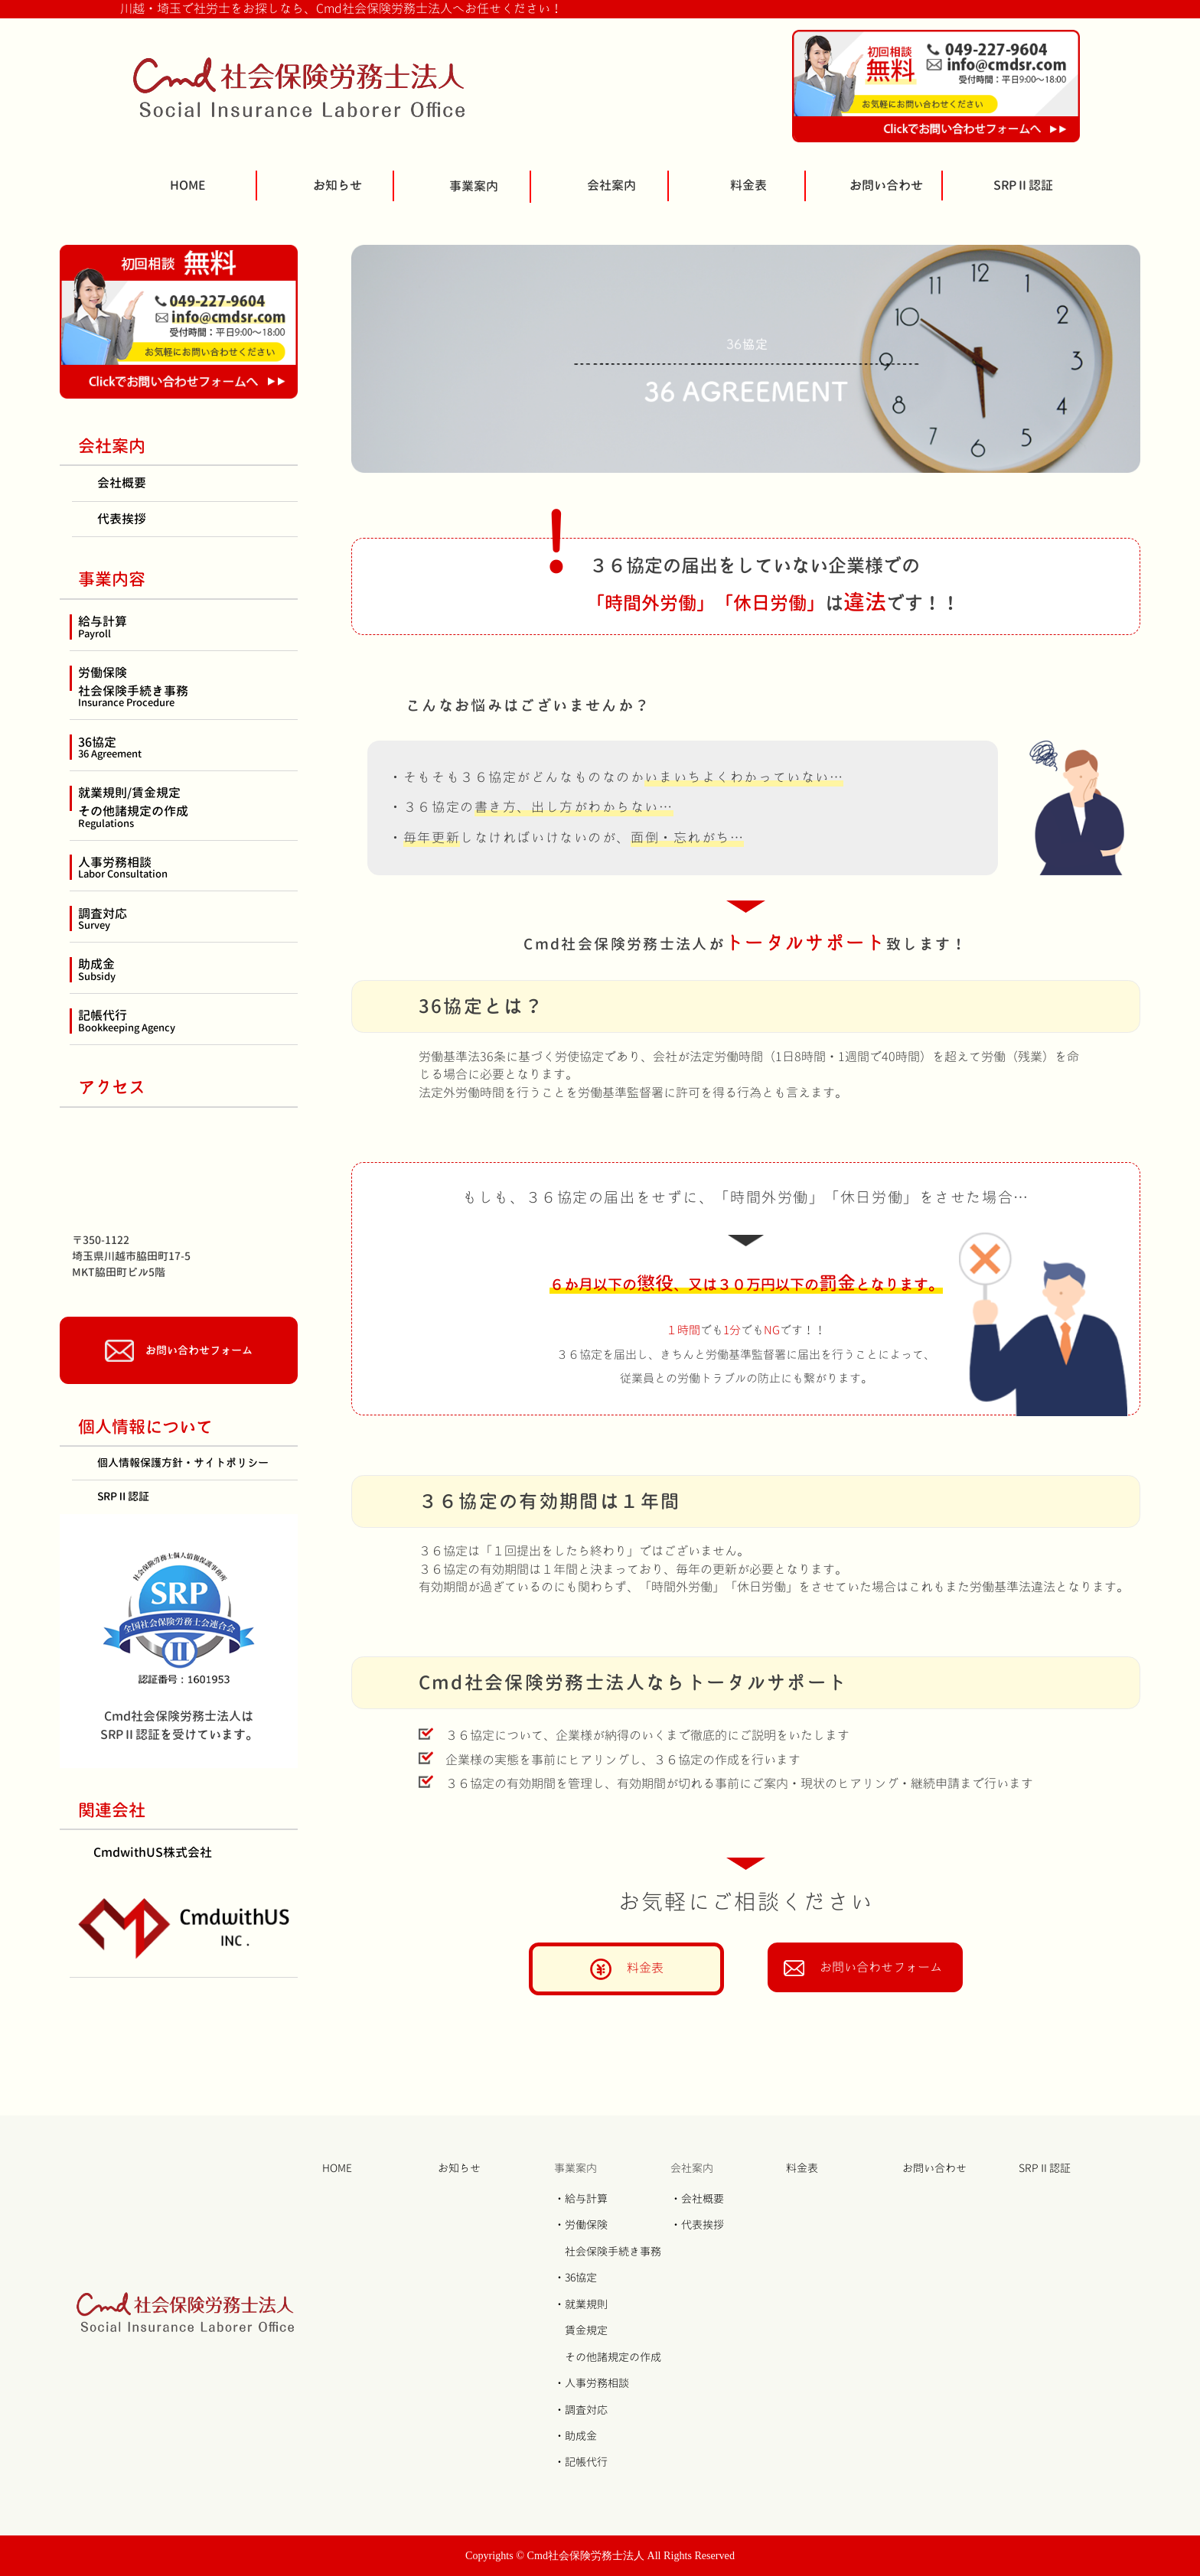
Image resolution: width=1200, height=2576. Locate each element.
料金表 (748, 185)
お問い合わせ (886, 185)
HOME (188, 185)
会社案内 (611, 185)
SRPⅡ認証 (1023, 185)
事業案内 (473, 185)
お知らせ (337, 185)
